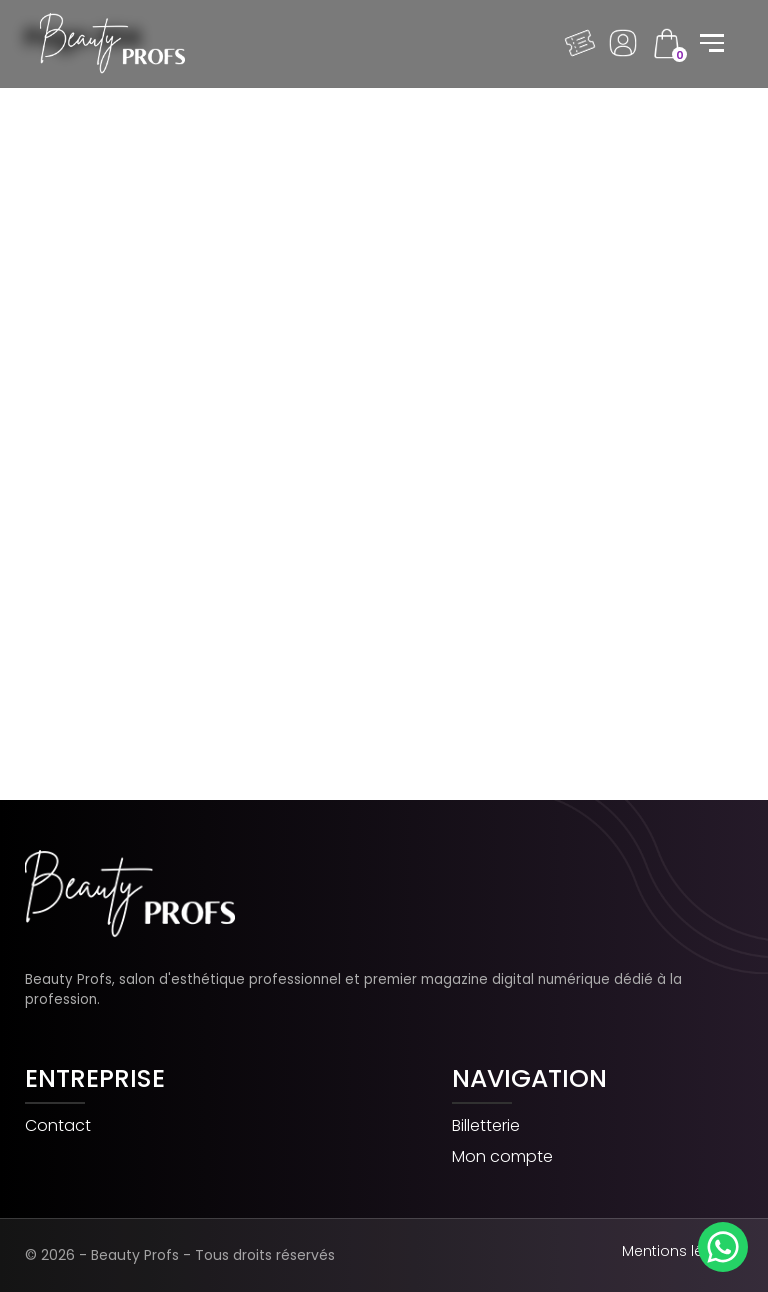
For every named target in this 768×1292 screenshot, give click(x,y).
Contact (58, 1126)
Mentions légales (682, 1251)
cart (666, 43)
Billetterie (486, 1126)
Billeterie (580, 43)
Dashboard (623, 43)
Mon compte (502, 1157)
